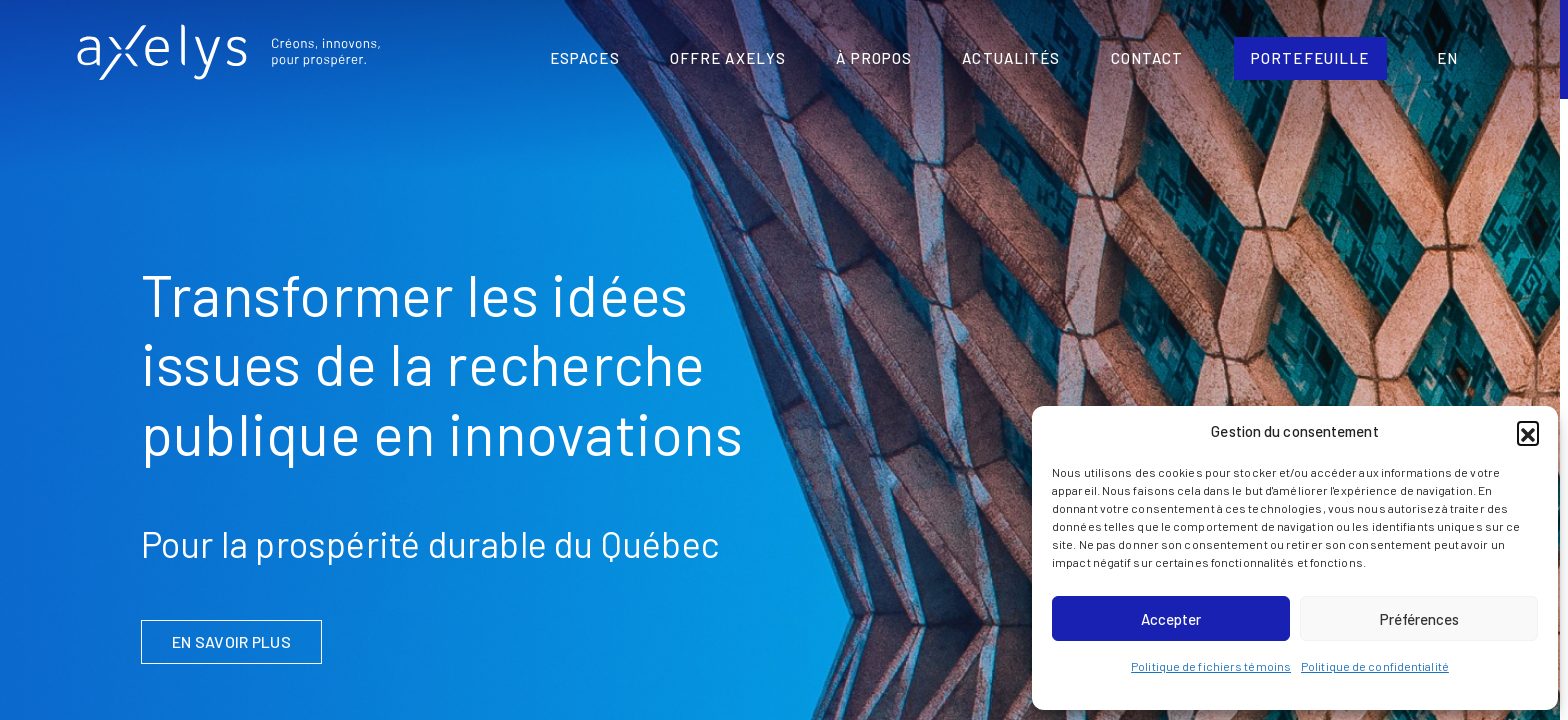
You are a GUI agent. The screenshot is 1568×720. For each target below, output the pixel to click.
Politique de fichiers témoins (1211, 666)
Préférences (1419, 619)
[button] (1528, 432)
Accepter (1171, 619)
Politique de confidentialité (1375, 666)
